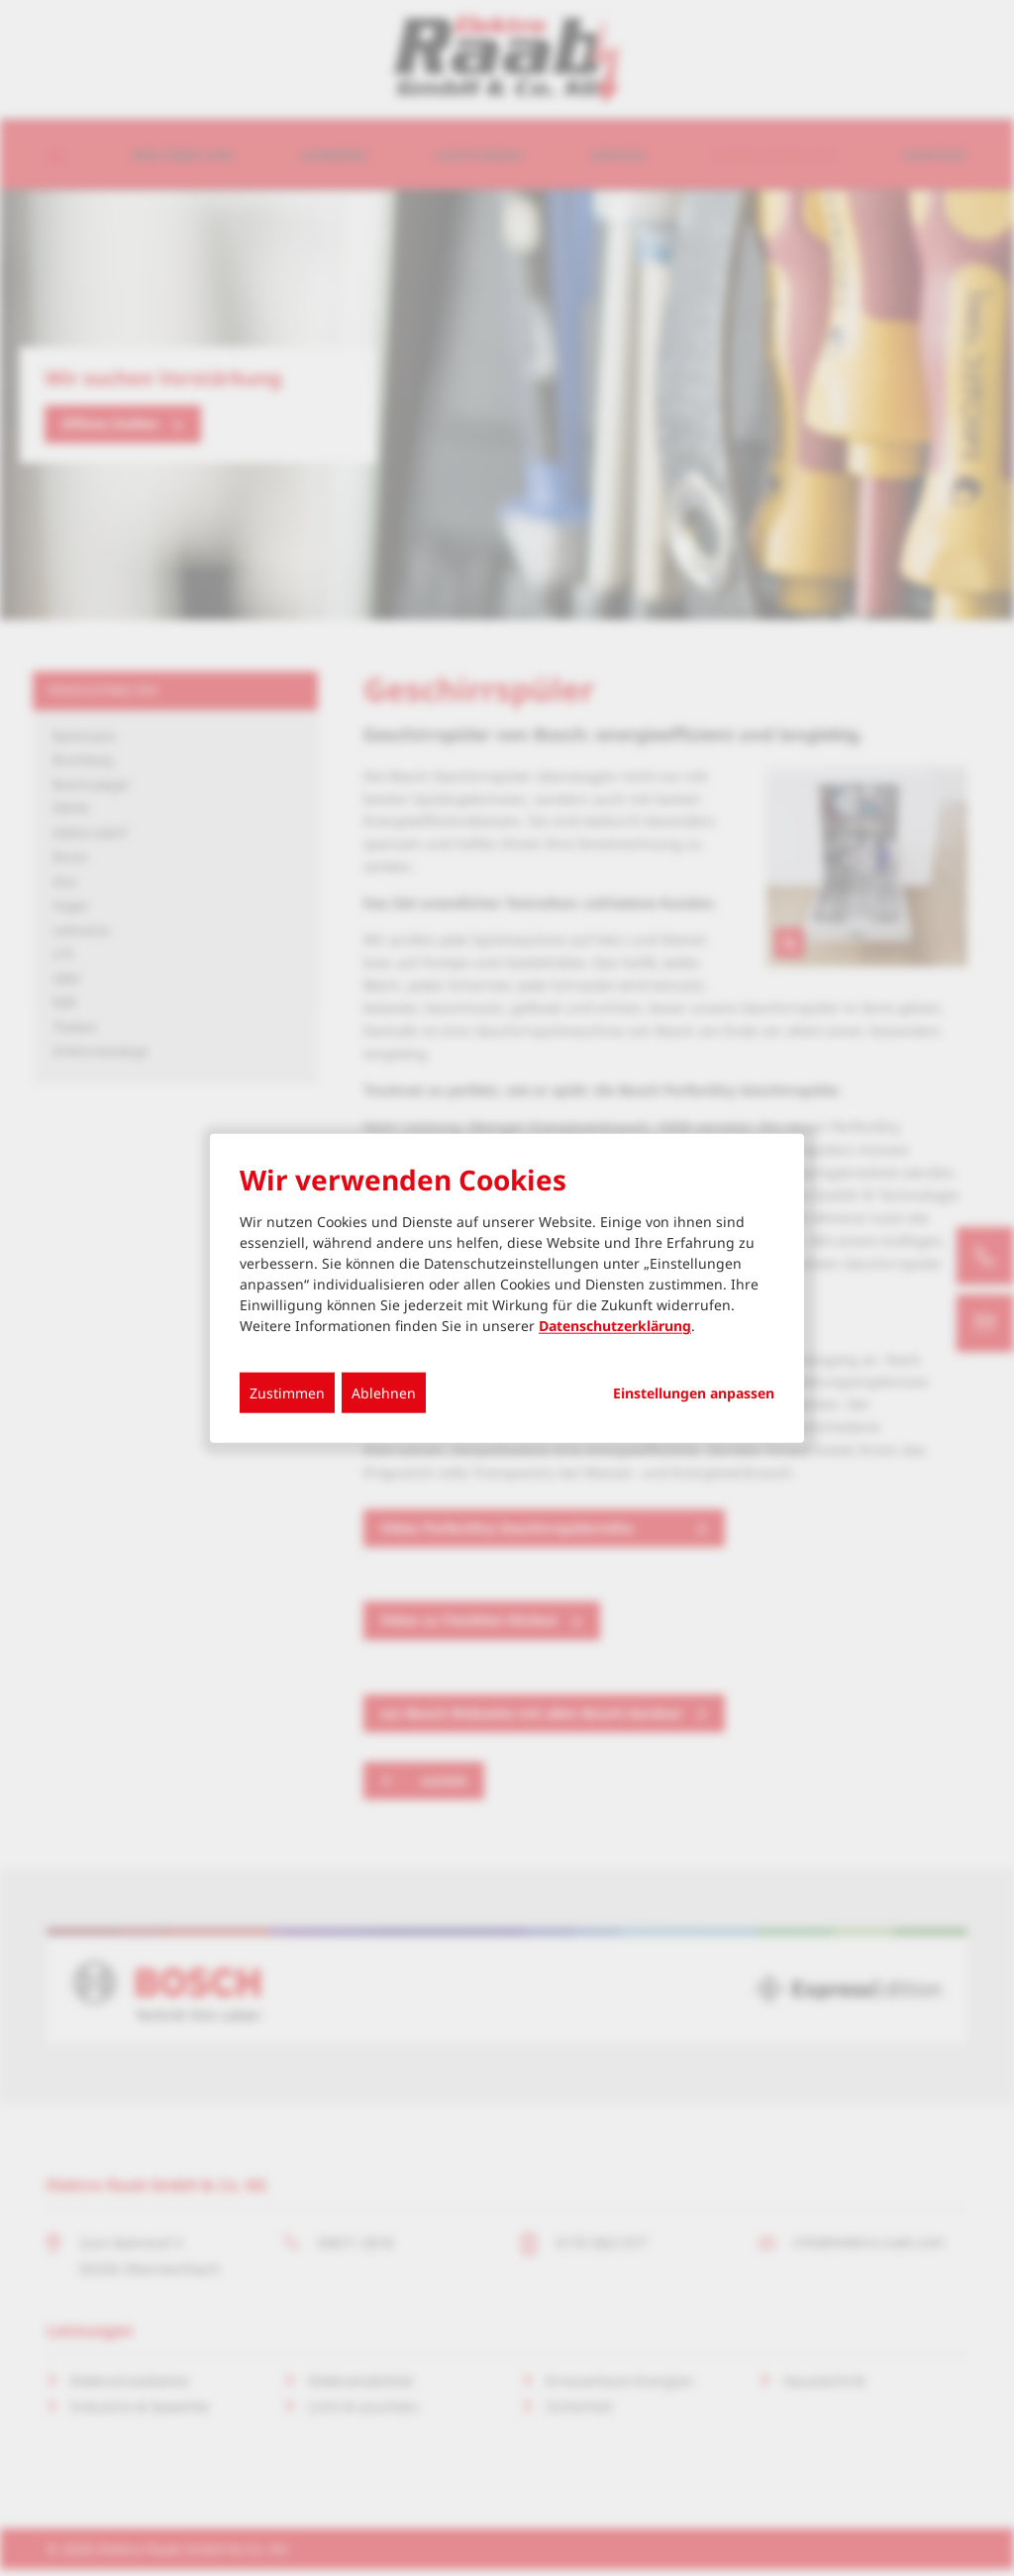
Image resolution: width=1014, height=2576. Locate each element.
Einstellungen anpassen (693, 1393)
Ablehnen (384, 1393)
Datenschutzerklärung (615, 1325)
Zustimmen (287, 1393)
